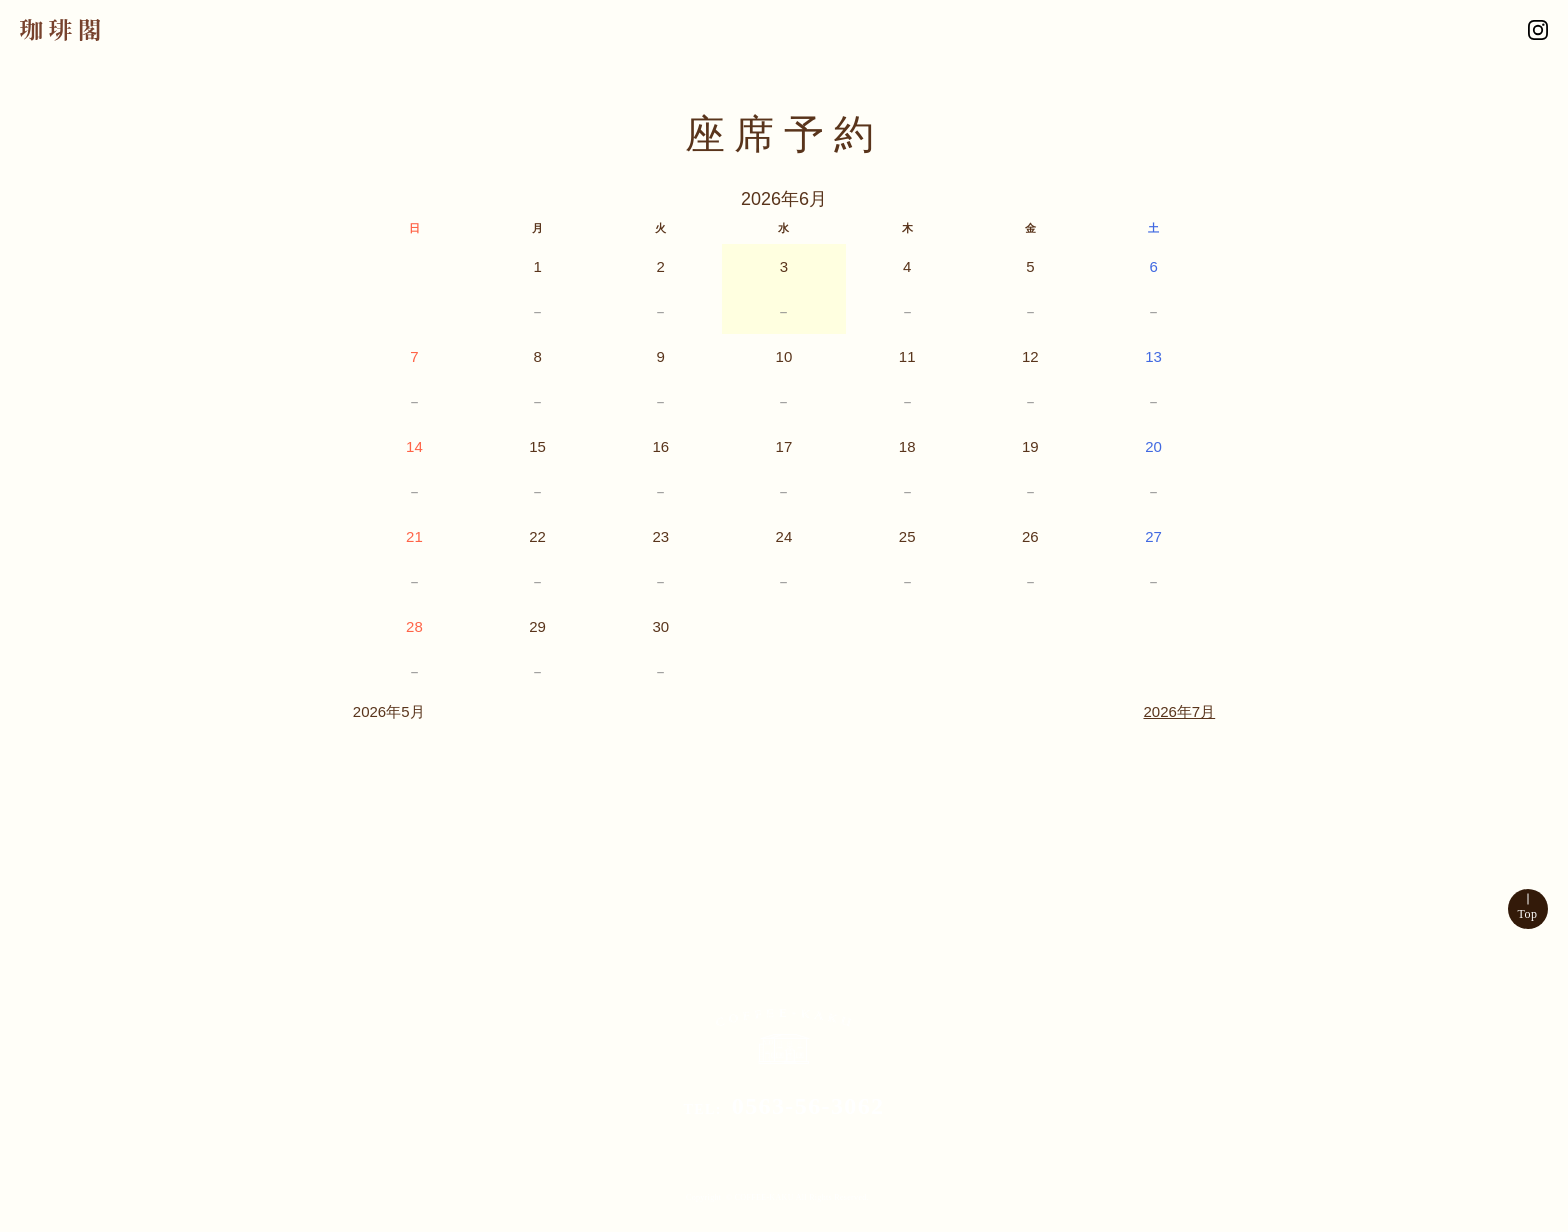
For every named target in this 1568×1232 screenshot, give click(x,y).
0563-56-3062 (808, 1106)
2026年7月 (1179, 711)
